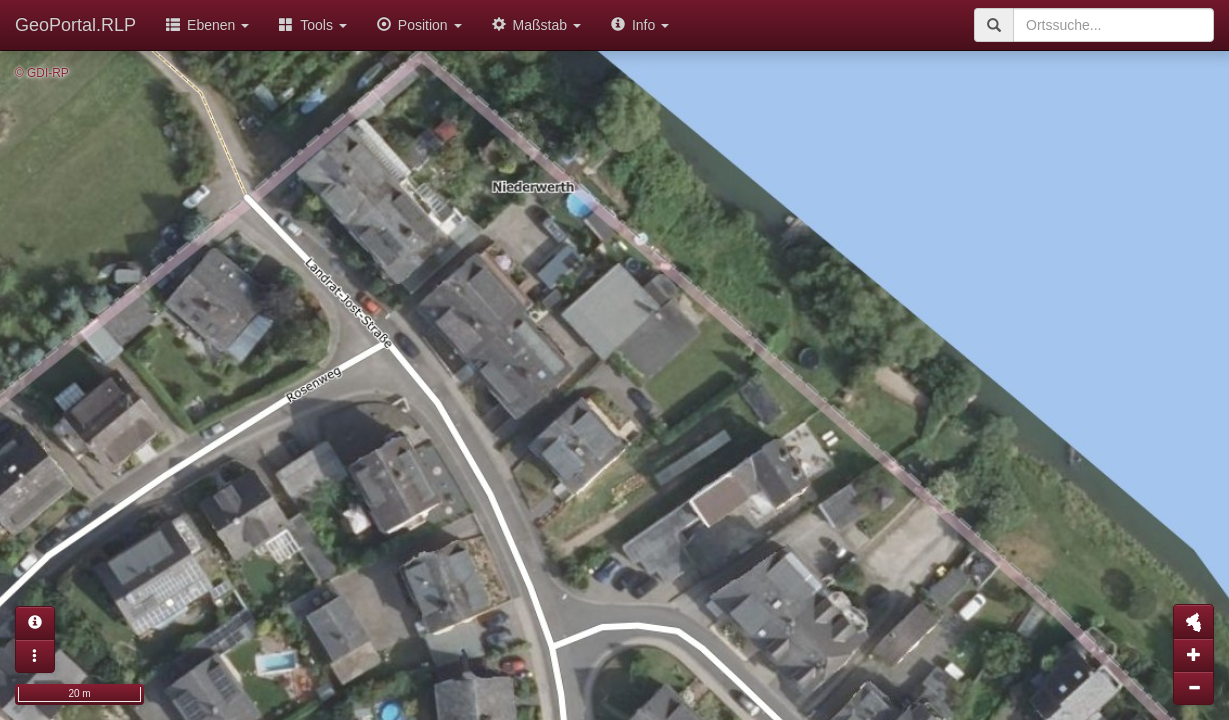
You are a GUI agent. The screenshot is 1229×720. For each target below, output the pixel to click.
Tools (313, 25)
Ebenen (207, 25)
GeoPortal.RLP (75, 25)
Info (640, 25)
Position (419, 25)
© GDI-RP (42, 73)
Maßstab (536, 25)
